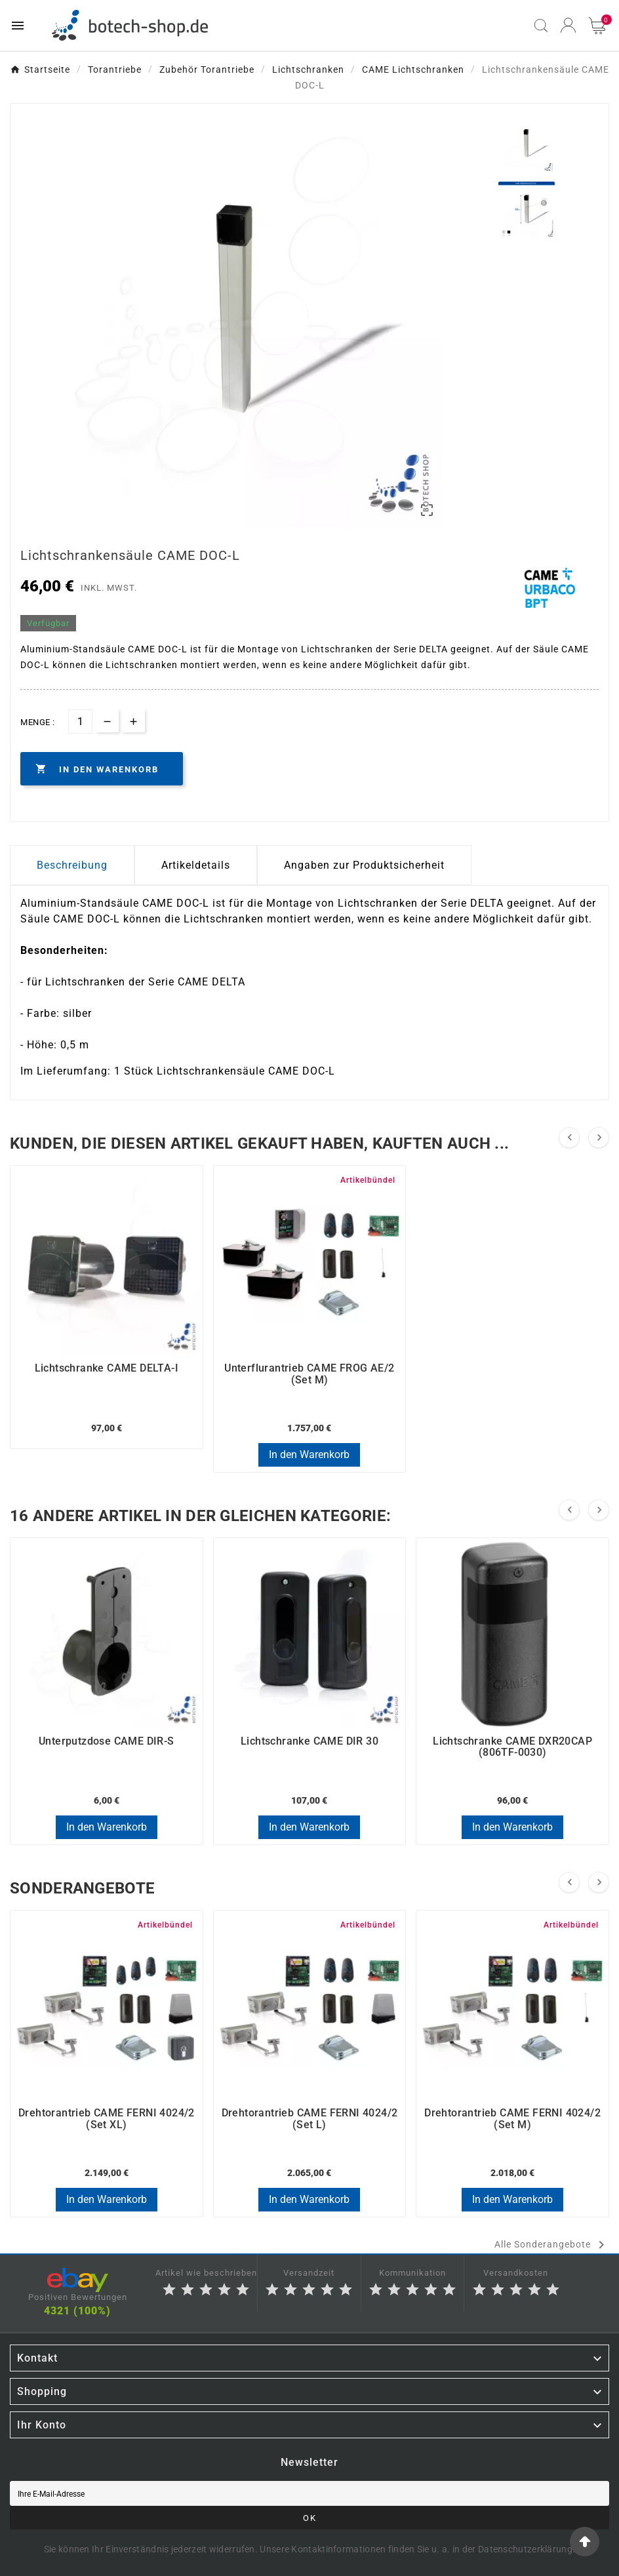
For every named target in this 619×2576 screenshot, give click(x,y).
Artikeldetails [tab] (195, 865)
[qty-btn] (133, 720)
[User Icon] (568, 25)
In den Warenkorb (309, 1454)
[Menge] (80, 721)
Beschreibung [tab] (72, 865)
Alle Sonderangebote (551, 2245)
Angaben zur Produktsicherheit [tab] (364, 865)
